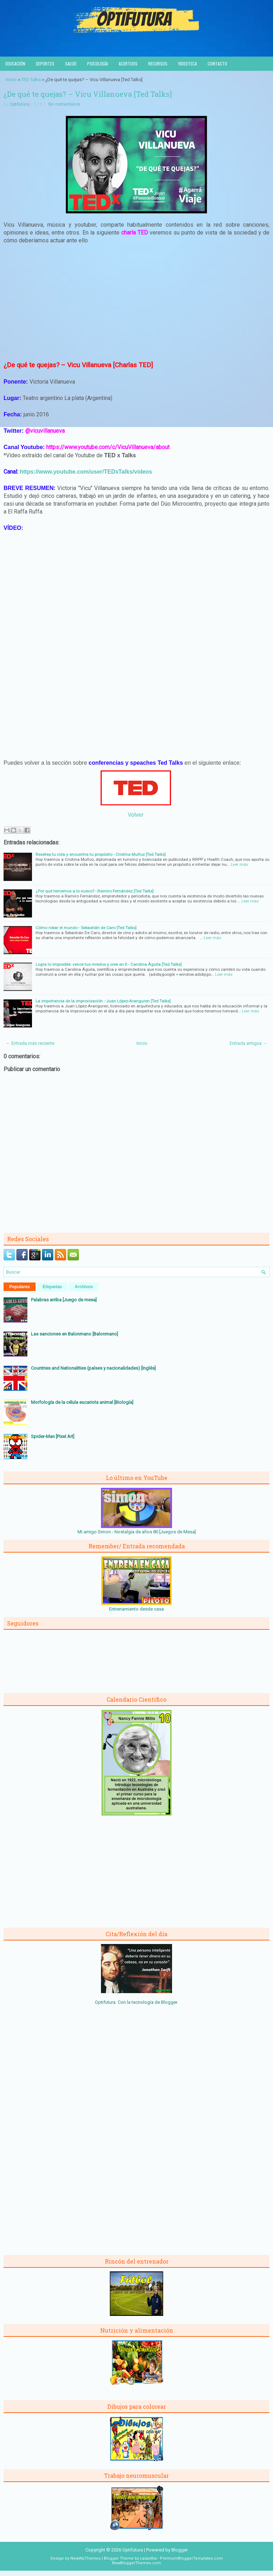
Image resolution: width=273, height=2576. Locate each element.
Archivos (84, 1286)
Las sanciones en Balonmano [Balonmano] (74, 1334)
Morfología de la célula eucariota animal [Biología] (82, 1402)
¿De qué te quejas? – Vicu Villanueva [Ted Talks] (88, 94)
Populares (19, 1286)
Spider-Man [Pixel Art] (52, 1436)
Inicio (11, 79)
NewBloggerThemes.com (136, 2563)
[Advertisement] (136, 302)
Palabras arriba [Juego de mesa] (64, 1299)
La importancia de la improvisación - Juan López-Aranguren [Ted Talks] (103, 1001)
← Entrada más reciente (30, 1043)
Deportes (45, 63)
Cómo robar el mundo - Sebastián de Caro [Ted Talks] (86, 927)
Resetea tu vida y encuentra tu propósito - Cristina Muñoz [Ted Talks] (101, 854)
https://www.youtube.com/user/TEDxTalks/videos (86, 472)
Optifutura (19, 104)
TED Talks (31, 79)
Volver (135, 815)
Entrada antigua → (248, 1043)
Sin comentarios (64, 104)
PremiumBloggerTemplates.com (191, 2558)
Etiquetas (52, 1286)
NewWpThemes (85, 2558)
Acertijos (128, 63)
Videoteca (187, 63)
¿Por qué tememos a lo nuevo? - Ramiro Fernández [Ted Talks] (95, 891)
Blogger (169, 2002)
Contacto (217, 63)
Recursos (157, 63)
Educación (15, 63)
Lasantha (148, 2558)
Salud (70, 63)
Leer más (239, 864)
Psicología (97, 63)
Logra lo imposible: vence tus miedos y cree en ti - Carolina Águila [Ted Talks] (109, 964)
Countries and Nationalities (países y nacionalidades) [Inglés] (93, 1368)
